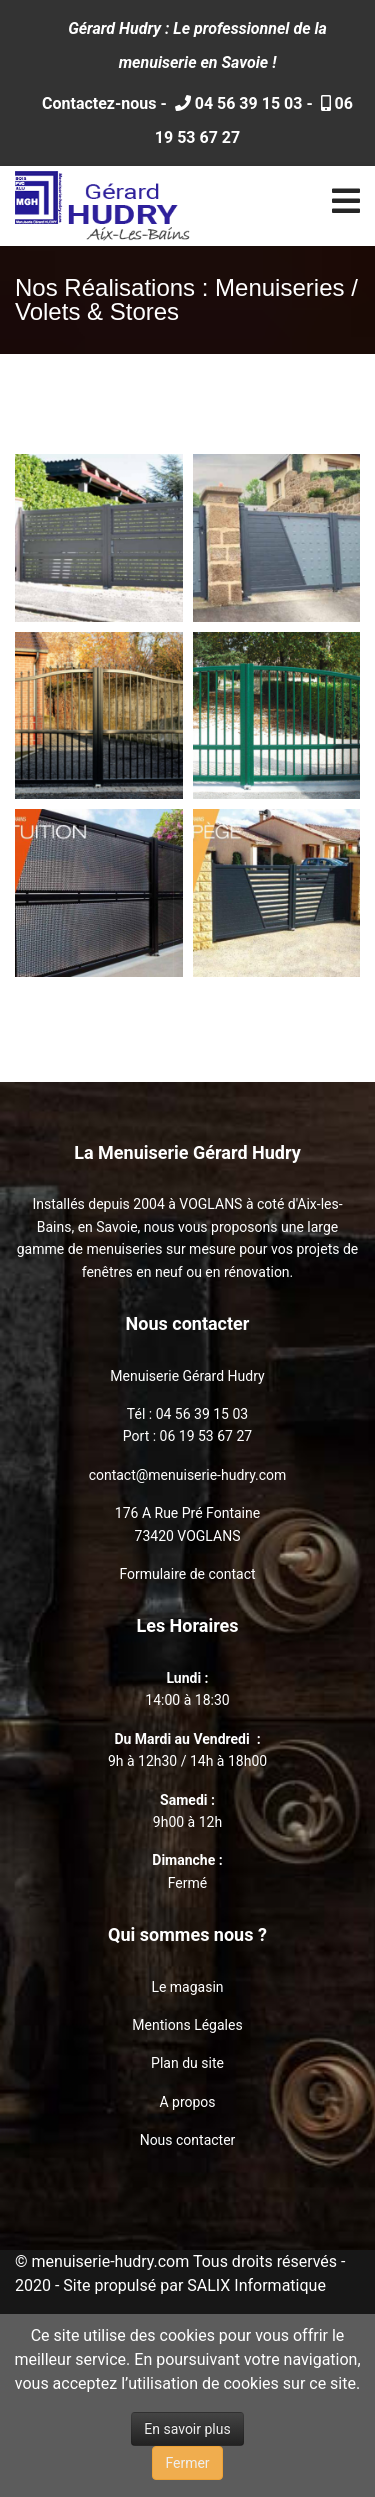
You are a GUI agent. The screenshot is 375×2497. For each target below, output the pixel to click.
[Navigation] (346, 206)
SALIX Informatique (256, 2285)
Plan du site (187, 2063)
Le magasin (187, 1987)
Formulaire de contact (187, 1574)
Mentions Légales (187, 2025)
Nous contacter (188, 2140)
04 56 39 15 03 (247, 103)
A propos (187, 2102)
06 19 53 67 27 (206, 1436)
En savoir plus (187, 2429)
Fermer (187, 2463)
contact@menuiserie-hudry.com (188, 1475)
